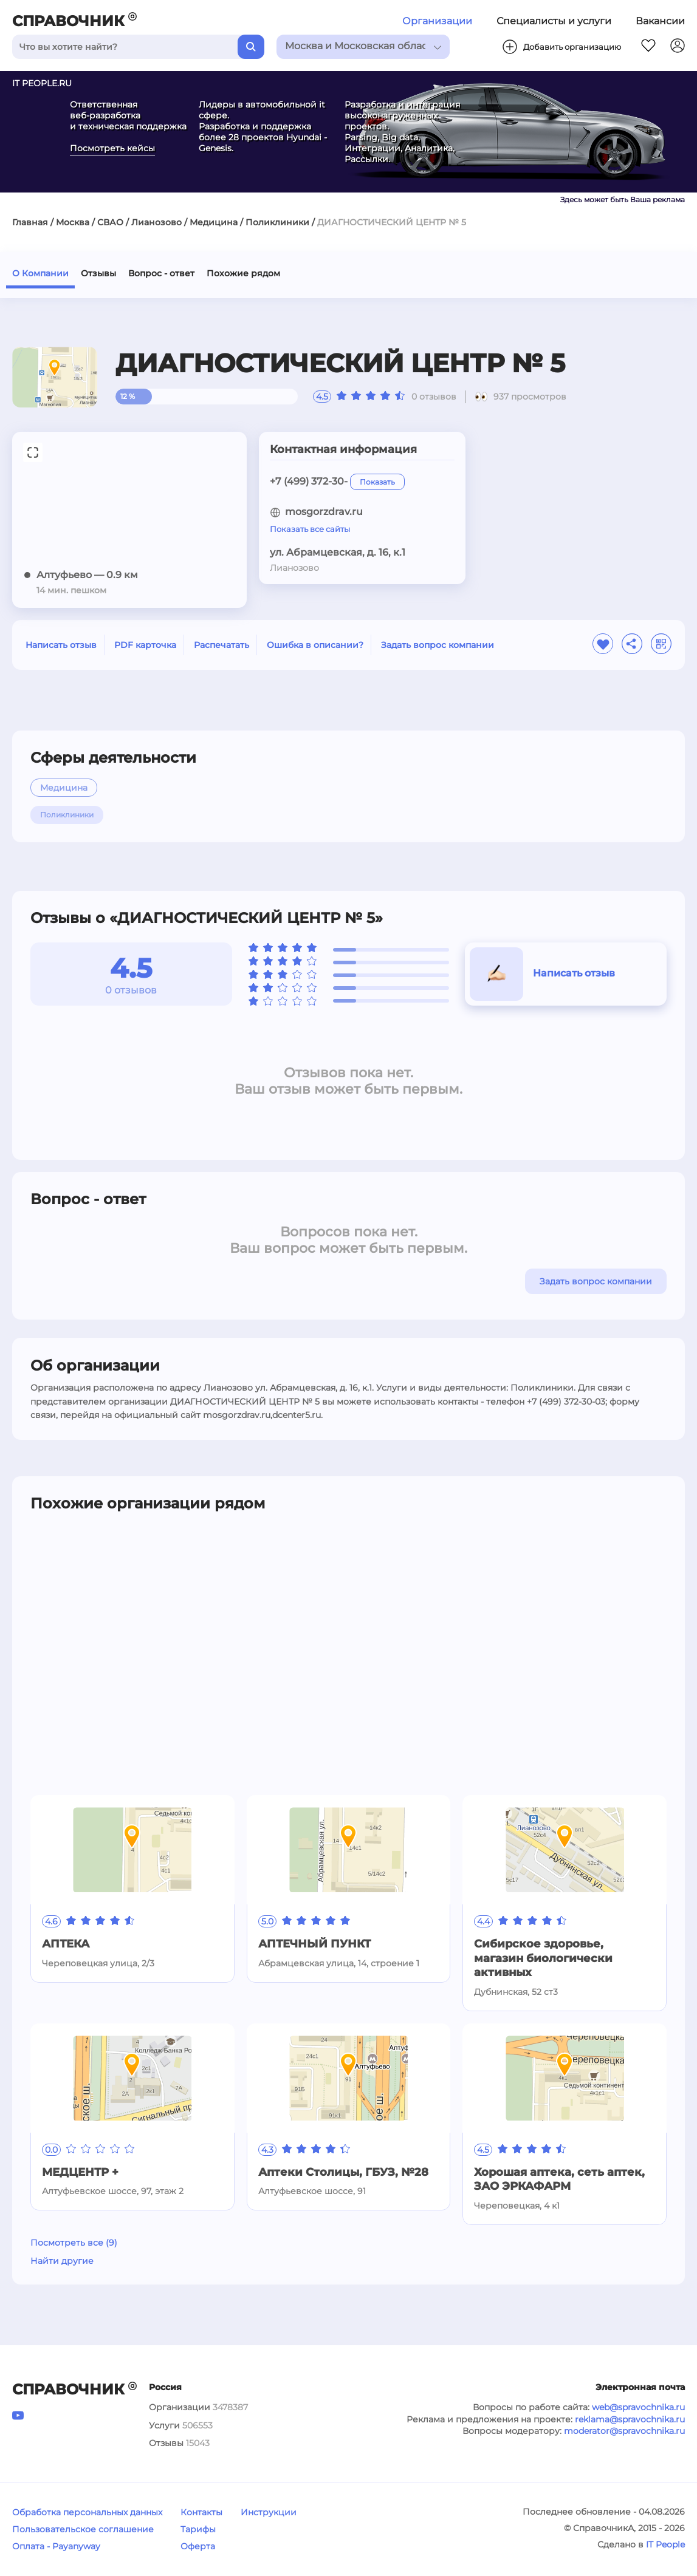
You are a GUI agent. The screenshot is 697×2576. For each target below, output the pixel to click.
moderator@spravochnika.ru (624, 2430)
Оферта (197, 2546)
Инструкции (269, 2512)
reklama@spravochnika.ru (630, 2419)
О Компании (40, 273)
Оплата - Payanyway (56, 2546)
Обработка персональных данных (87, 2512)
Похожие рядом (243, 273)
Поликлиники (277, 222)
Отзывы (98, 273)
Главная (30, 222)
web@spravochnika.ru (638, 2407)
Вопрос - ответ (161, 273)
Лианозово (156, 222)
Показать (377, 481)
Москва (72, 222)
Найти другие (62, 2260)
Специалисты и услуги (553, 21)
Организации (437, 21)
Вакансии (660, 21)
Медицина (214, 222)
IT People (665, 2544)
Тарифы (198, 2529)
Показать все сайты (310, 529)
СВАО (110, 222)
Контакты (201, 2512)
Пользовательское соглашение (83, 2529)
